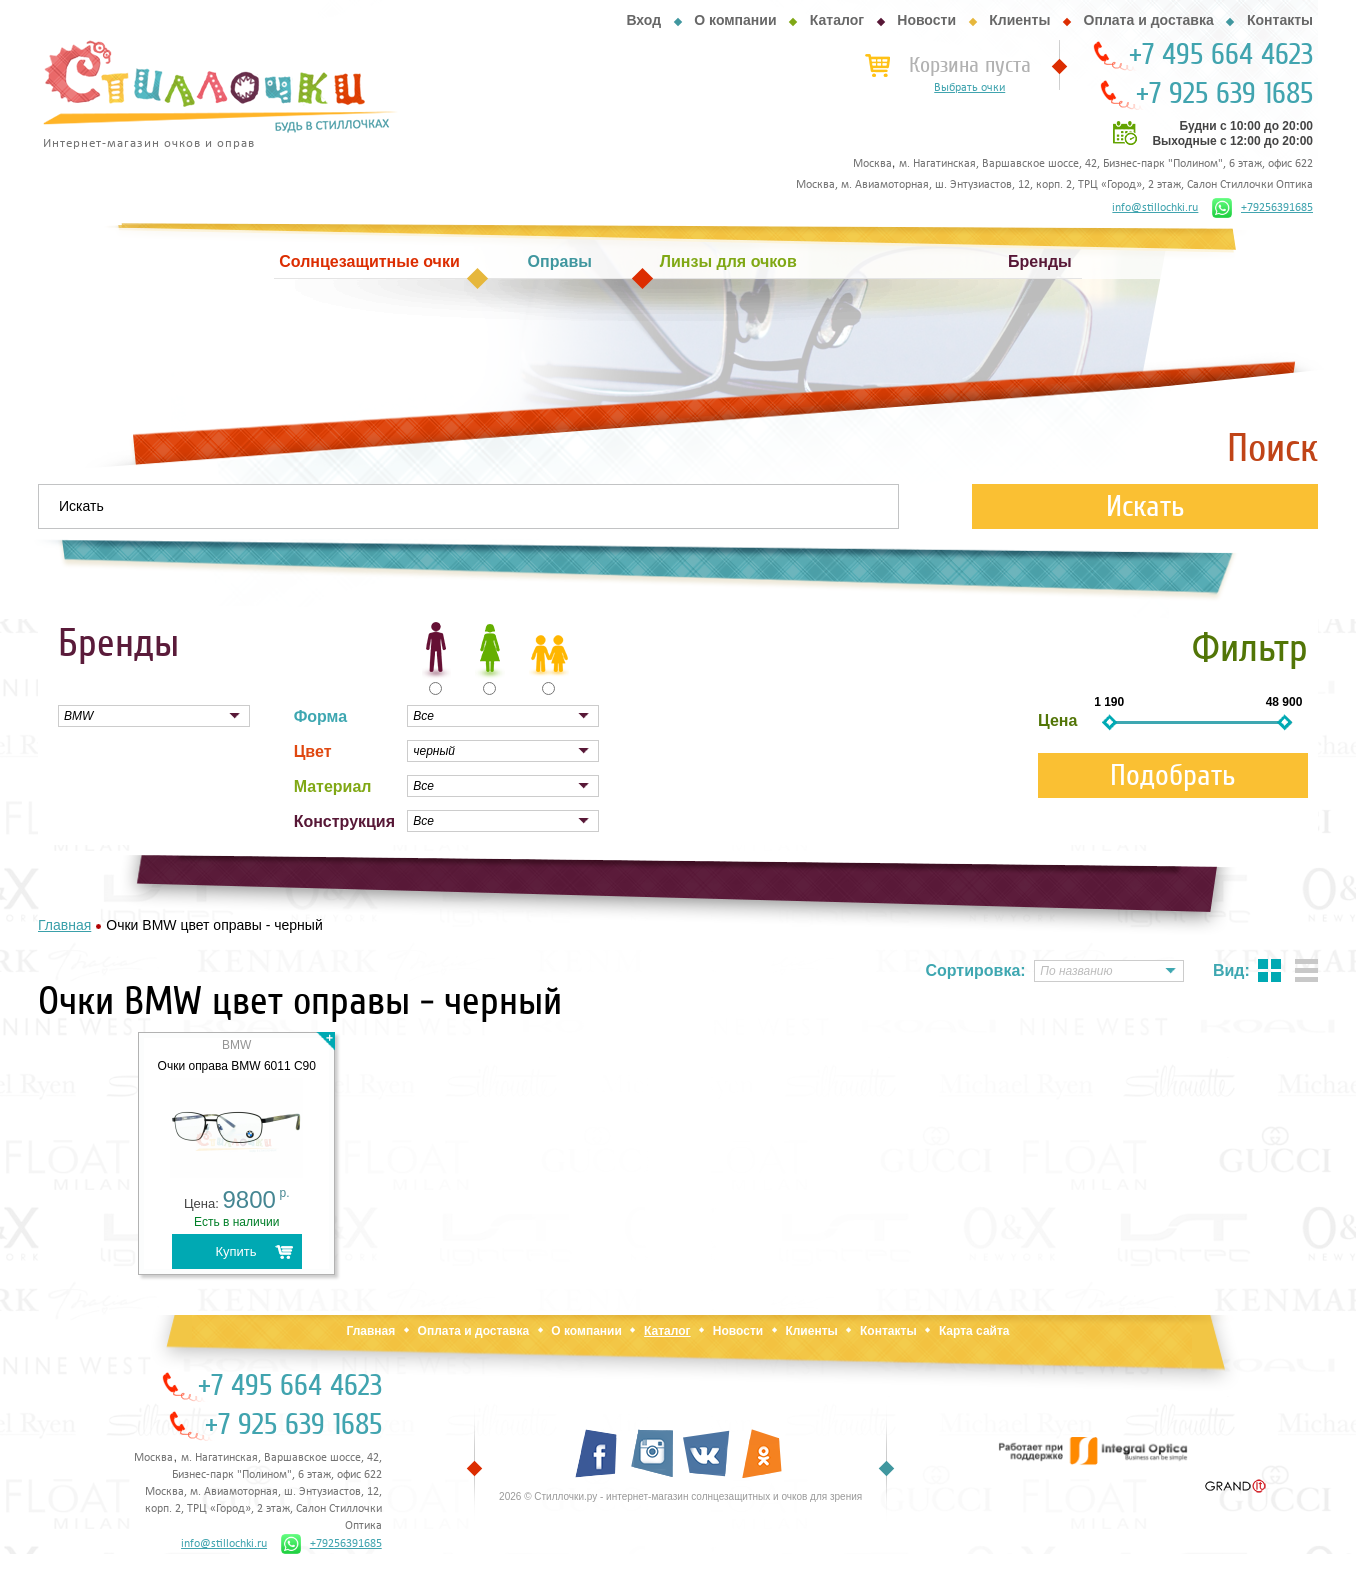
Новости (926, 20)
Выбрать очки (969, 88)
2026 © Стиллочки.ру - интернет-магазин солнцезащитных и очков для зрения (680, 1496)
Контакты (1280, 20)
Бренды (1040, 261)
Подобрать (1173, 775)
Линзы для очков (728, 261)
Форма (321, 716)
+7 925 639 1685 (1224, 94)
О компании (735, 20)
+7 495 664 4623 (1221, 55)
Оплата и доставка (1149, 20)
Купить (235, 1251)
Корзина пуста (970, 65)
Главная (370, 1331)
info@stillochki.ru (1155, 208)
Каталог (837, 20)
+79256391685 (1262, 208)
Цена (1057, 720)
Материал (333, 786)
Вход (643, 20)
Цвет (313, 751)
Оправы (560, 261)
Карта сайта (974, 1331)
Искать (1145, 506)
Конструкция (344, 821)
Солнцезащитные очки (369, 261)
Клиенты (1019, 20)
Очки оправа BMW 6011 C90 (237, 1066)
